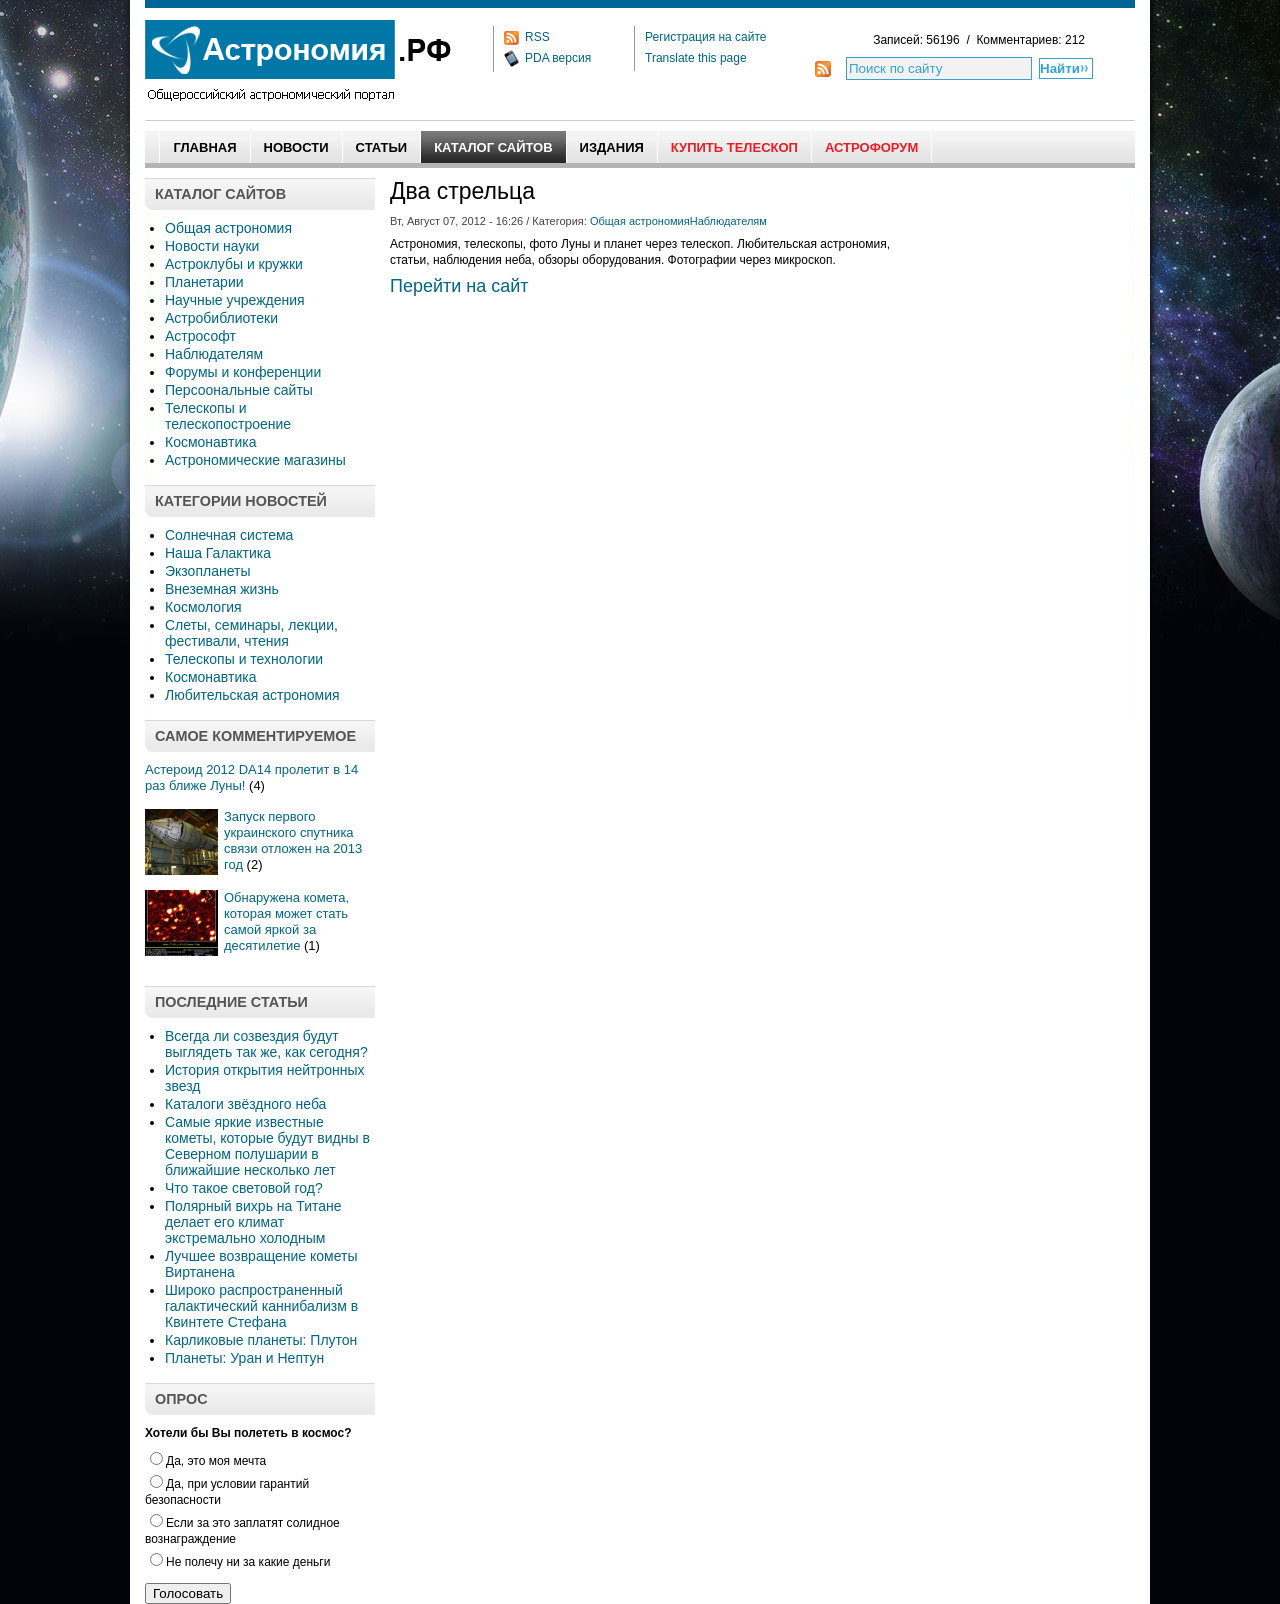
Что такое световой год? (244, 1188)
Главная (204, 147)
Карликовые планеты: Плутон (261, 1340)
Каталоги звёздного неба (245, 1104)
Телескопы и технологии (244, 659)
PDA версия (558, 58)
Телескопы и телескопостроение (228, 416)
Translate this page (696, 58)
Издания (612, 147)
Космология (203, 607)
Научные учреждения (235, 300)
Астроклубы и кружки (234, 264)
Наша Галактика (218, 553)
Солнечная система (229, 535)
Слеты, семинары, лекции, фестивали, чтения (251, 633)
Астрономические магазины (255, 460)
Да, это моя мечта (208, 1461)
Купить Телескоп (734, 147)
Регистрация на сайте (706, 37)
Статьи (382, 147)
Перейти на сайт (459, 286)
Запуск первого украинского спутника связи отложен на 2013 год (293, 840)
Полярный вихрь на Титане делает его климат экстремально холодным (253, 1222)
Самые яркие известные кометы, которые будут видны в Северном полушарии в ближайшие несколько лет (267, 1146)
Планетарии (204, 282)
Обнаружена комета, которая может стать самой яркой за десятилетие (286, 921)
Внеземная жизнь (222, 589)
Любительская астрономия (252, 695)
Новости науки (212, 246)
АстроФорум (871, 147)
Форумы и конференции (243, 372)
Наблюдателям (214, 354)
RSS (537, 37)
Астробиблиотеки (221, 318)
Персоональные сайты (239, 390)
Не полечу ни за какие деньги (240, 1562)
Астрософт (200, 336)
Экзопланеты (207, 571)
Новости (296, 147)
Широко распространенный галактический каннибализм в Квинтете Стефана (261, 1306)
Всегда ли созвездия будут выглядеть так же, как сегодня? (266, 1044)
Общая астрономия (228, 228)
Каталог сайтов (493, 147)
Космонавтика (210, 442)
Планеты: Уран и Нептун (244, 1358)
